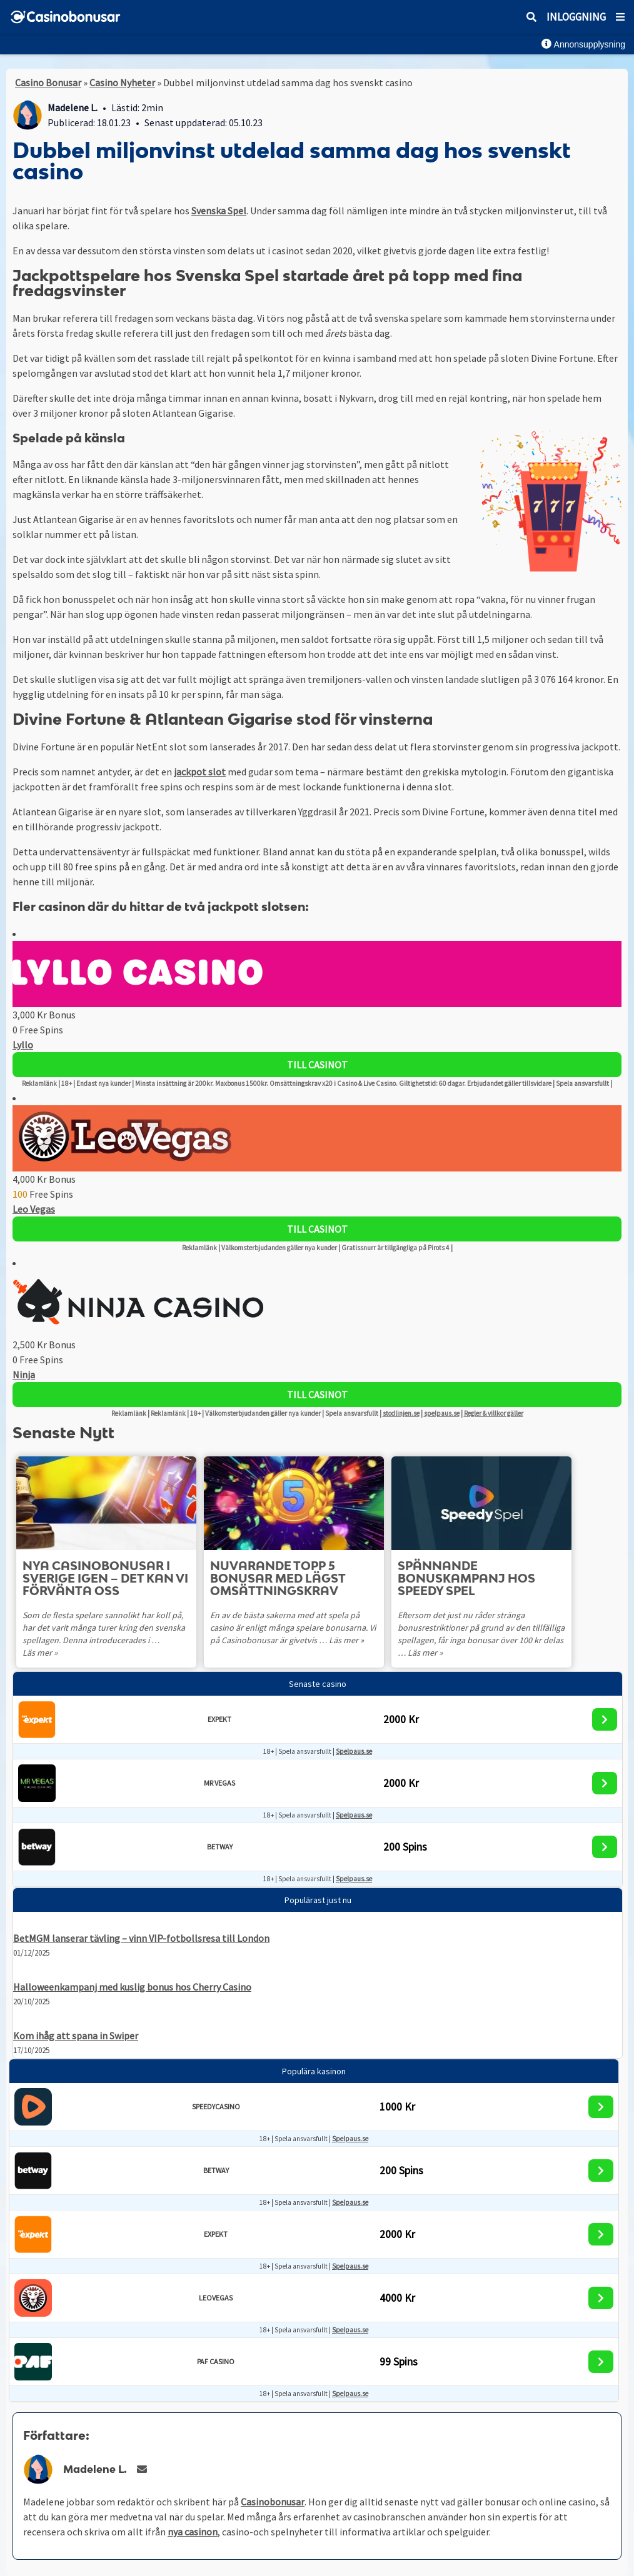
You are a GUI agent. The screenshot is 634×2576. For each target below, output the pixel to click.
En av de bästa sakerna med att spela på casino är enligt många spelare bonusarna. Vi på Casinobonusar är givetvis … (293, 1627)
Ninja (24, 1374)
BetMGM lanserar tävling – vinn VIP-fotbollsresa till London (141, 1938)
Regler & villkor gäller (493, 1413)
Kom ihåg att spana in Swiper (75, 2035)
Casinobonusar (272, 2501)
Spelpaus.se (354, 1751)
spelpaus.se (442, 1413)
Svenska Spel (218, 210)
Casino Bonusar (48, 82)
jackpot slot (200, 771)
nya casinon (193, 2531)
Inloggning (576, 17)
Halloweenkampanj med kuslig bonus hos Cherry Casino (132, 1987)
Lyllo (23, 1044)
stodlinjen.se (401, 1413)
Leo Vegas (34, 1209)
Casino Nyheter (122, 82)
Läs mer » (40, 1652)
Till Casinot (317, 1064)
